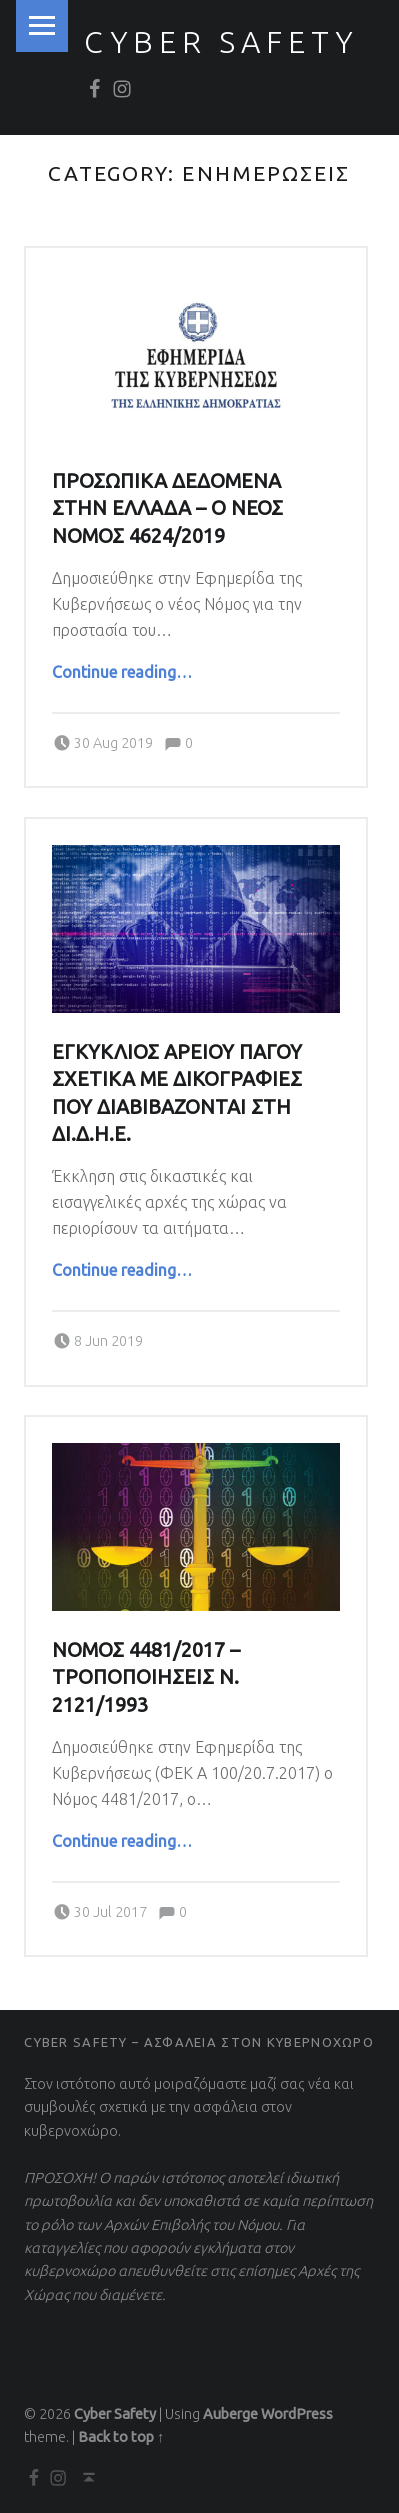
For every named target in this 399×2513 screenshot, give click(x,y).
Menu (42, 26)
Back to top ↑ (121, 2437)
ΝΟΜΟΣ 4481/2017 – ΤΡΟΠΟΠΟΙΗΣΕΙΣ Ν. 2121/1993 (146, 1677)
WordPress (297, 2414)
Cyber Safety (221, 42)
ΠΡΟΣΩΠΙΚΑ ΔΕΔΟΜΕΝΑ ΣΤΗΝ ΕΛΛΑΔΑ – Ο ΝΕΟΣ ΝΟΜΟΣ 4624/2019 (167, 508)
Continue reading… (122, 672)
